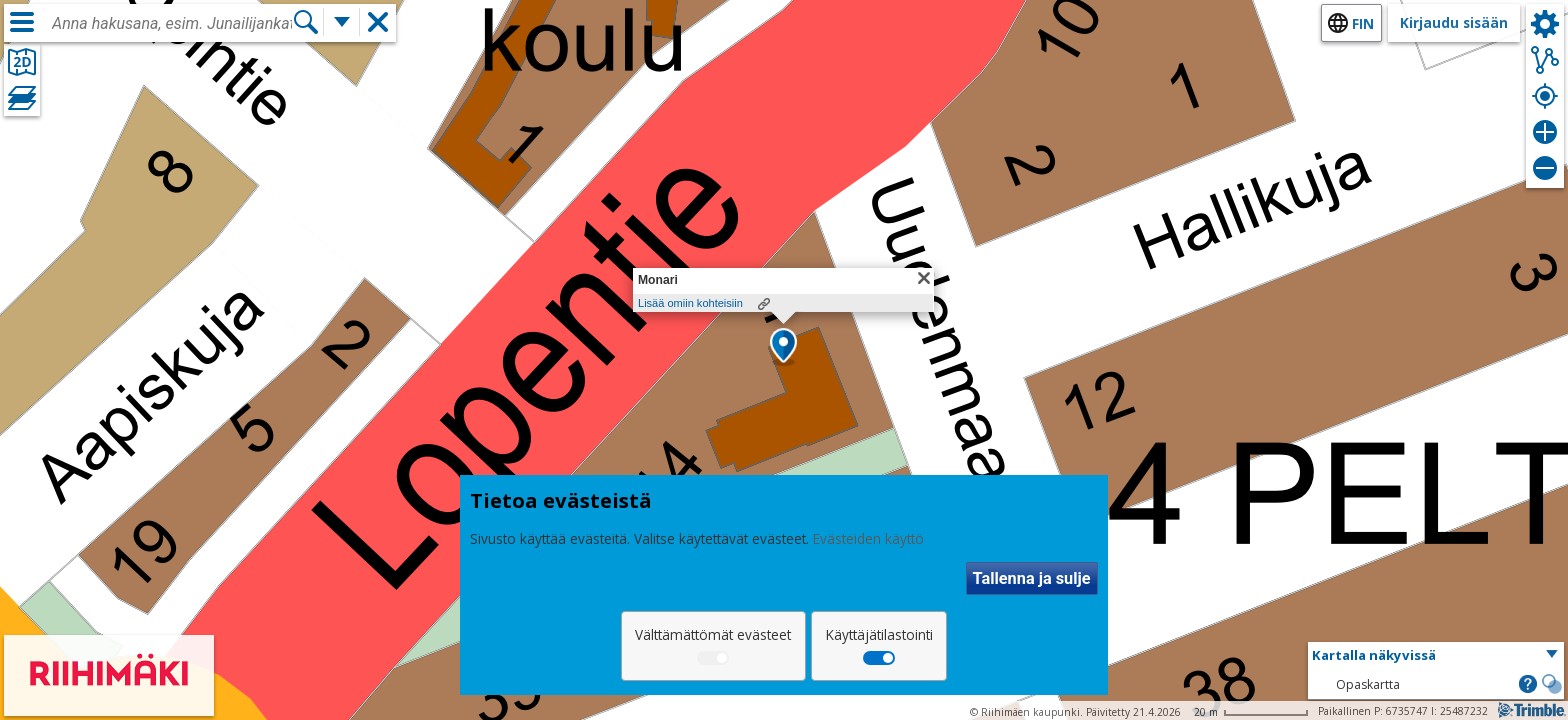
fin (1363, 23)
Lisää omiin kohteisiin (690, 303)
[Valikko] (22, 22)
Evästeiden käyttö (868, 538)
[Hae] (306, 22)
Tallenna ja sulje (1032, 578)
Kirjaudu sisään (1454, 22)
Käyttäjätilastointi (879, 634)
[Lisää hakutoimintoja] (342, 22)
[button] (783, 347)
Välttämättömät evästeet (713, 634)
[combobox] (172, 24)
